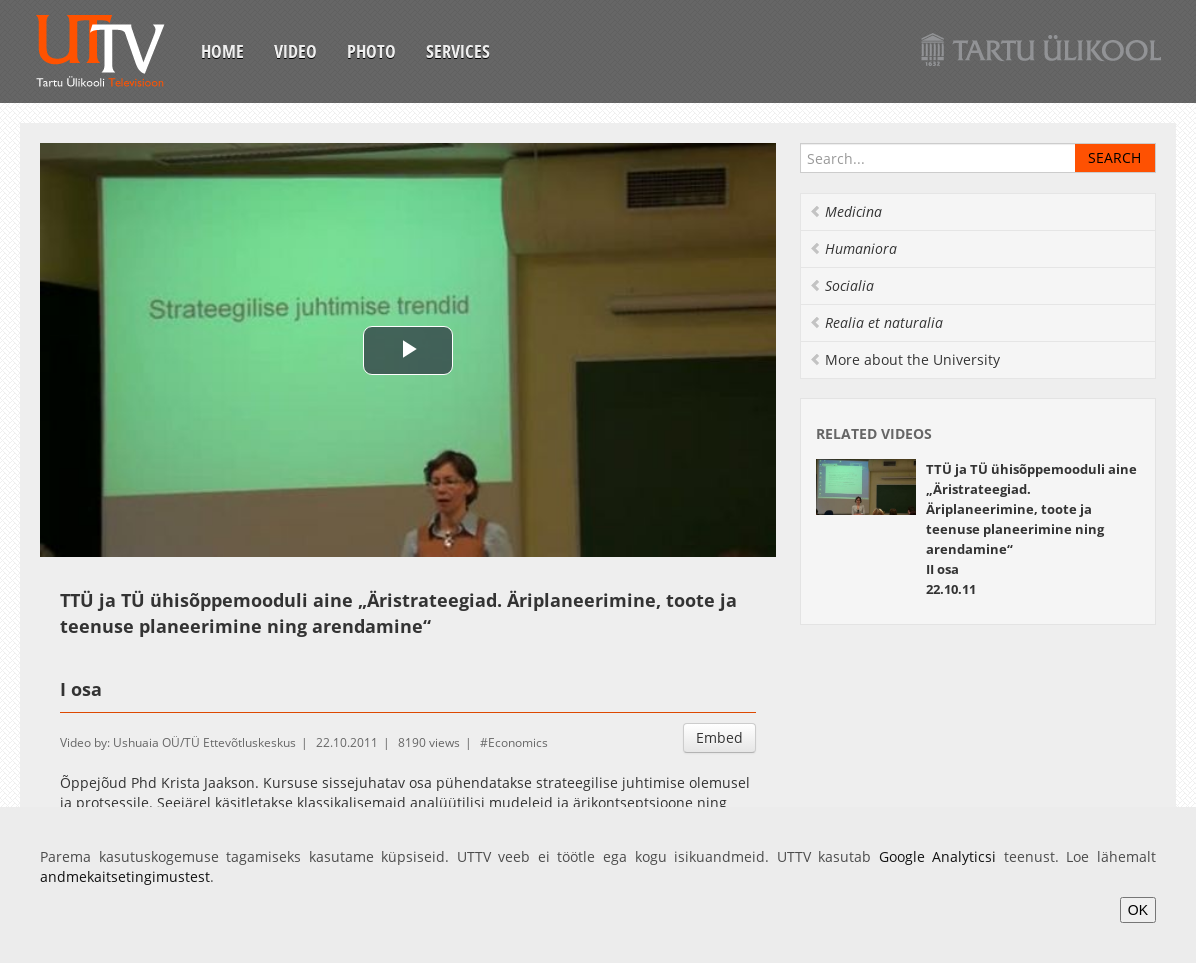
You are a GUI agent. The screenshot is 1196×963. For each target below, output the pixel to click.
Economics (518, 742)
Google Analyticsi (938, 856)
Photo (371, 51)
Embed (719, 737)
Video (295, 51)
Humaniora (853, 248)
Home (222, 51)
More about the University (904, 359)
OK (1138, 910)
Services (458, 51)
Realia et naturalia (876, 322)
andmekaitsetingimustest (125, 876)
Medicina (845, 211)
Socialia (841, 285)
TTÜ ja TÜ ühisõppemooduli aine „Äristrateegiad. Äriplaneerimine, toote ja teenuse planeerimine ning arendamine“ (1031, 509)
